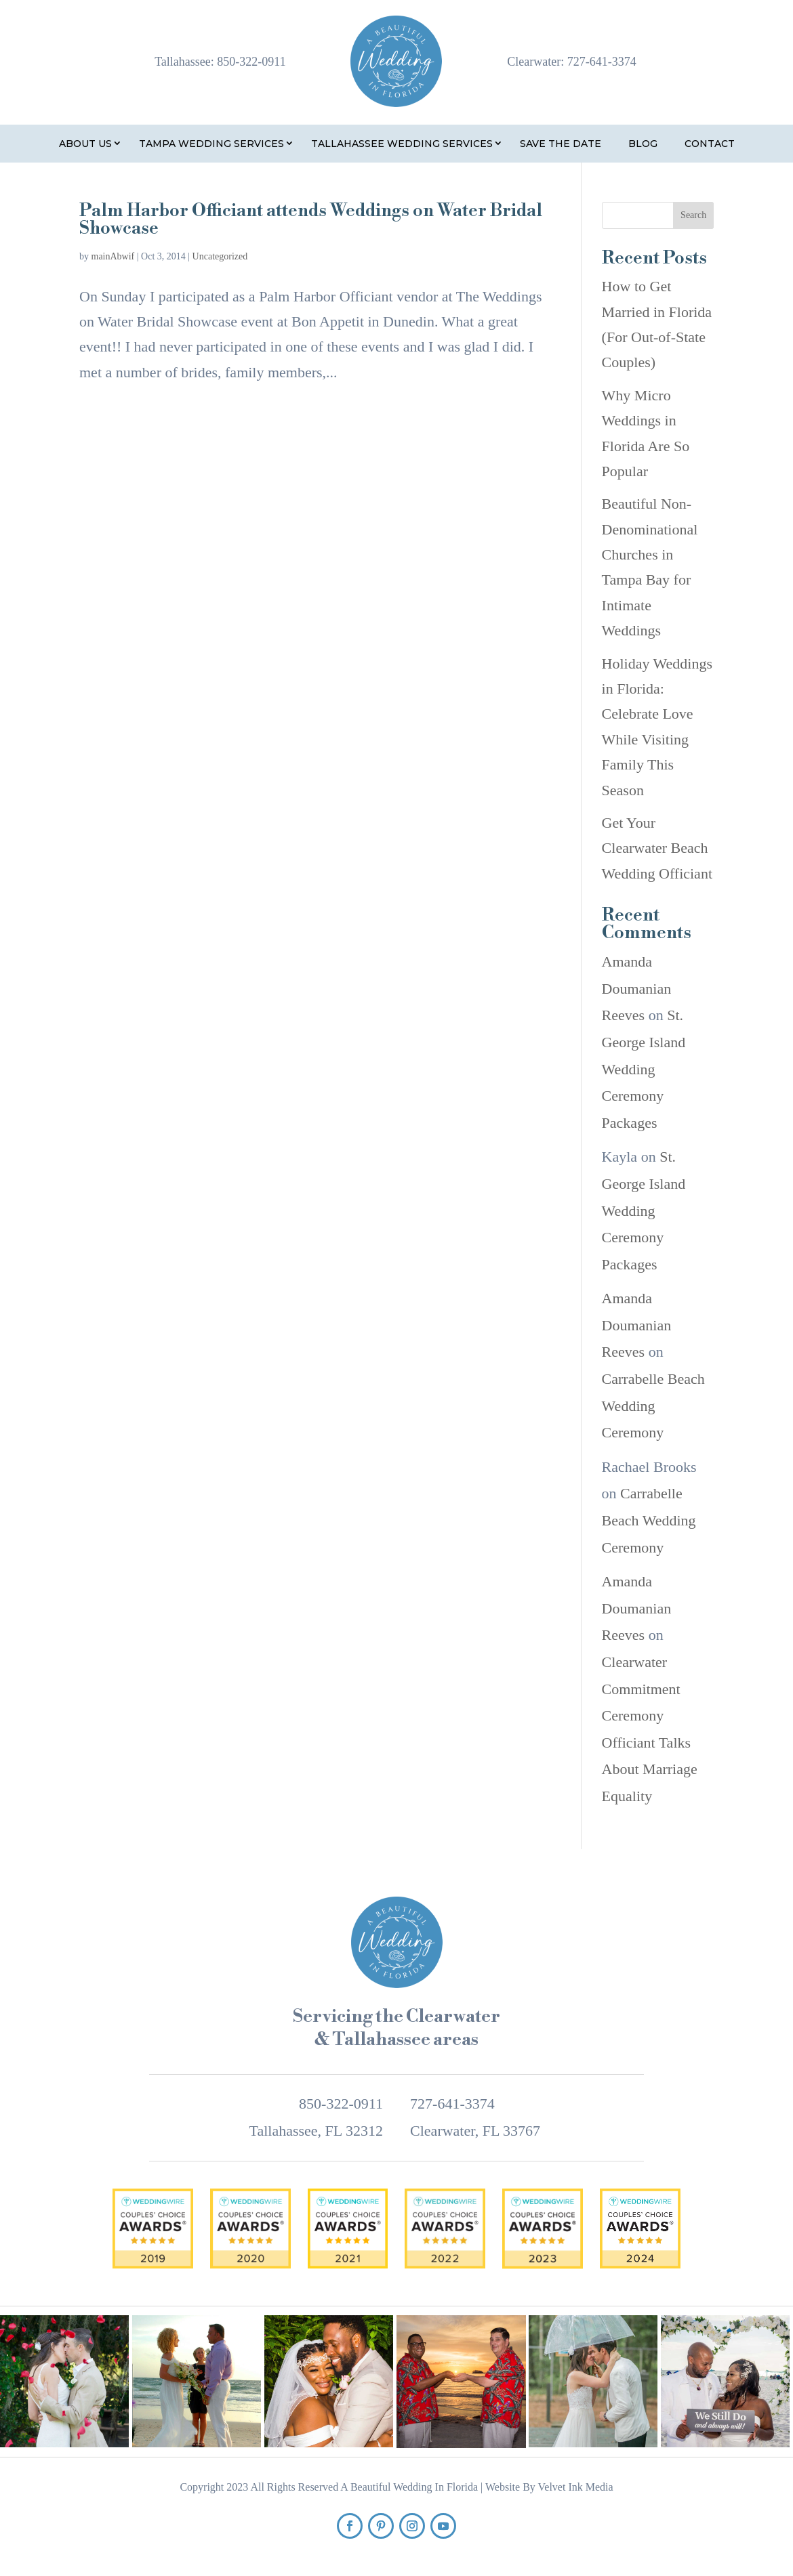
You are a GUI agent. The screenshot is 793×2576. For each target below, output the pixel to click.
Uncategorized (220, 256)
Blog (642, 144)
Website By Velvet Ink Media (549, 2487)
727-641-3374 (601, 61)
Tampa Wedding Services (211, 144)
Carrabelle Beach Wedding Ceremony (653, 1405)
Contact (710, 144)
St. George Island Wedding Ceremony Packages (644, 1069)
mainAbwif (113, 256)
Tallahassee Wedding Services (402, 144)
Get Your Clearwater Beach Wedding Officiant (657, 848)
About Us (85, 144)
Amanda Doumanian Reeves (637, 988)
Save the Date (560, 144)
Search (693, 215)
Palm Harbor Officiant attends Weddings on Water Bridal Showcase (310, 219)
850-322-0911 (251, 61)
